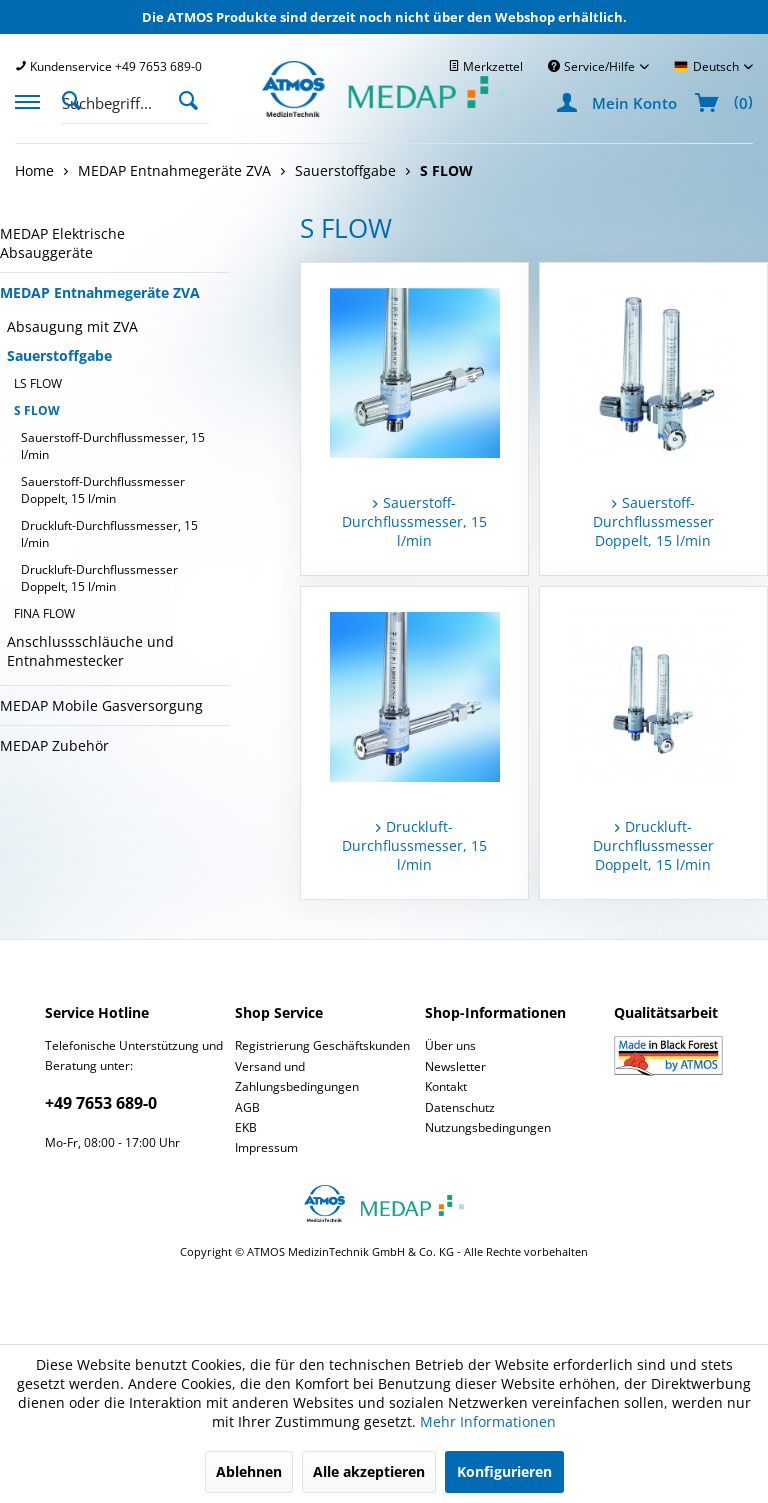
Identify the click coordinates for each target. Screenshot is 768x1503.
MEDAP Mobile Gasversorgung (101, 705)
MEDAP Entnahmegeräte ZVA (100, 292)
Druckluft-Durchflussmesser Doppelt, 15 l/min (99, 578)
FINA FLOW (44, 613)
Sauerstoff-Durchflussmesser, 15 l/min (113, 446)
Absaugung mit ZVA (72, 326)
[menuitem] (108, 66)
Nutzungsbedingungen (488, 1127)
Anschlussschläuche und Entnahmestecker (90, 651)
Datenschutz (460, 1107)
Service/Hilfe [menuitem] (593, 66)
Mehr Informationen (488, 1421)
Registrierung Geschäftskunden (322, 1045)
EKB (246, 1127)
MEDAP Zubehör (54, 745)
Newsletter (455, 1066)
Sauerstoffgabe (59, 355)
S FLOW (37, 410)
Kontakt (446, 1086)
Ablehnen (249, 1471)
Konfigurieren (504, 1471)
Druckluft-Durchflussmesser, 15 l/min (109, 534)
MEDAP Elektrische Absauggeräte (62, 243)
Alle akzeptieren (369, 1471)
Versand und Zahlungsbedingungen (297, 1076)
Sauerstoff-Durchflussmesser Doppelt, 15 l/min (103, 490)
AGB (247, 1107)
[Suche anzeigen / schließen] (77, 99)
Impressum (266, 1147)
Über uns (450, 1045)
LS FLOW (38, 383)
